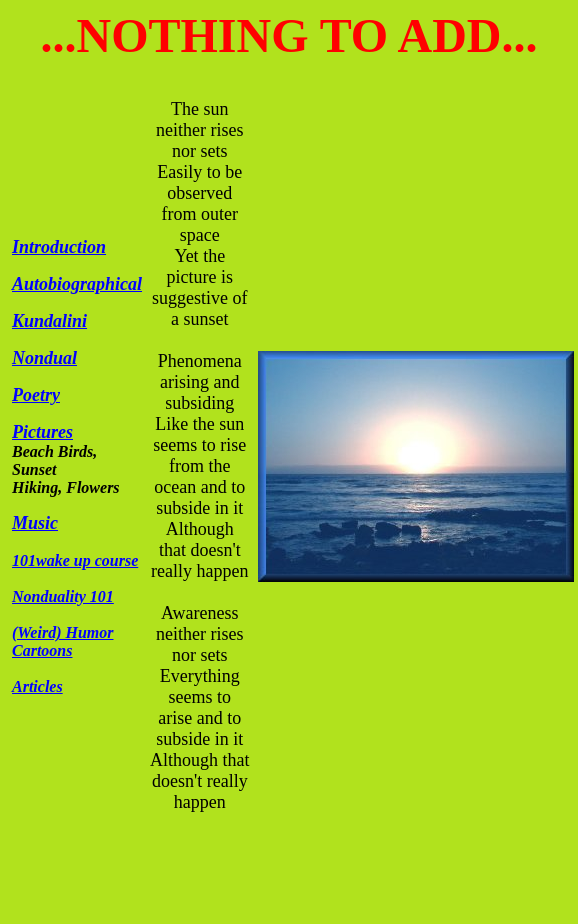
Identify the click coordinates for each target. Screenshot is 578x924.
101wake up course (75, 560)
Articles (37, 686)
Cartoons (42, 650)
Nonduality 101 (63, 596)
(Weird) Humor (62, 632)
